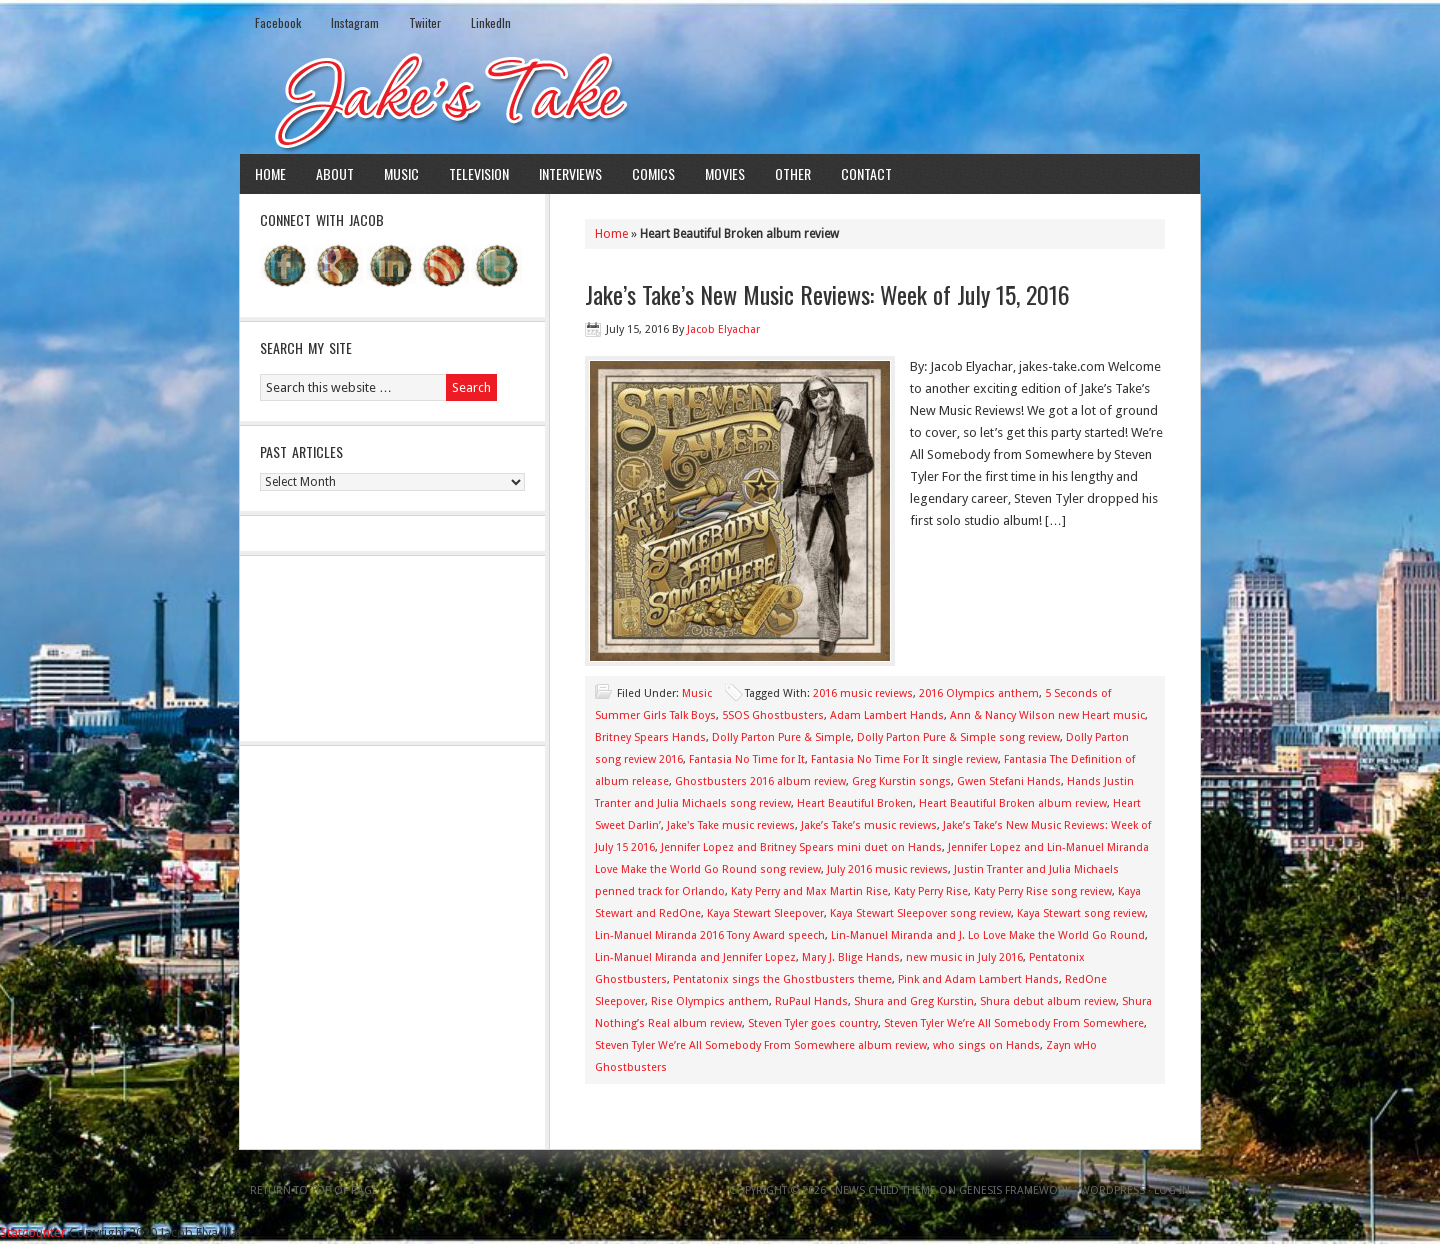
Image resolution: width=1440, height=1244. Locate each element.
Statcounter (33, 1232)
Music (401, 173)
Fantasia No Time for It (747, 759)
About (335, 173)
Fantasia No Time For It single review (904, 759)
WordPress (1112, 1190)
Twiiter (425, 22)
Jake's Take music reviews (731, 825)
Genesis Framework (1015, 1190)
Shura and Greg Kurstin (914, 1001)
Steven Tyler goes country (813, 1023)
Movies (725, 173)
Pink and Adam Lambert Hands (978, 979)
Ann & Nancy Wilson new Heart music (1047, 715)
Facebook (278, 22)
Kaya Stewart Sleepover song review (920, 913)
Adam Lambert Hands (887, 715)
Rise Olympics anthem (710, 1001)
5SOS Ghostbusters (773, 715)
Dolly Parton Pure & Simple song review (958, 737)
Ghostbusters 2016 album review (760, 781)
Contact (866, 173)
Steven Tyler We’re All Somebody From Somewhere (1014, 1023)
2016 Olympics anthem (979, 693)
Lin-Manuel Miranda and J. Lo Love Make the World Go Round (988, 935)
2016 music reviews (863, 693)
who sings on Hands (986, 1045)
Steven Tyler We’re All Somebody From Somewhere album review (761, 1045)
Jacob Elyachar (723, 329)
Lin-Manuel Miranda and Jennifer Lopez (695, 957)
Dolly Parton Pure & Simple (781, 737)
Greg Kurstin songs (901, 781)
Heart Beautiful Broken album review (1013, 803)
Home (270, 173)
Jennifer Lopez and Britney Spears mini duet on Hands (801, 847)
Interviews (570, 173)
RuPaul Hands (811, 1001)
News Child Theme (885, 1190)
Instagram (355, 22)
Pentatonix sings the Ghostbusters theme (782, 979)
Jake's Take (720, 99)
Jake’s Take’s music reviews (869, 825)
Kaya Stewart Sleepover (765, 913)
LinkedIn (491, 22)
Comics (653, 173)
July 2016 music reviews (887, 869)
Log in (1172, 1190)
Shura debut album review (1048, 1001)
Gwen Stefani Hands (1009, 781)
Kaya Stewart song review (1081, 913)
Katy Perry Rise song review (1043, 891)
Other (793, 173)
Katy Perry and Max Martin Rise (809, 891)
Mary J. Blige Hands (851, 957)
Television (479, 173)
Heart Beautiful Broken (855, 803)
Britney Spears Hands (650, 737)
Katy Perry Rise (931, 891)
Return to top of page (314, 1190)
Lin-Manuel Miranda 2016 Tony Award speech (710, 935)
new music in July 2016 (964, 957)
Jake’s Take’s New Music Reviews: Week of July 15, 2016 (827, 294)
